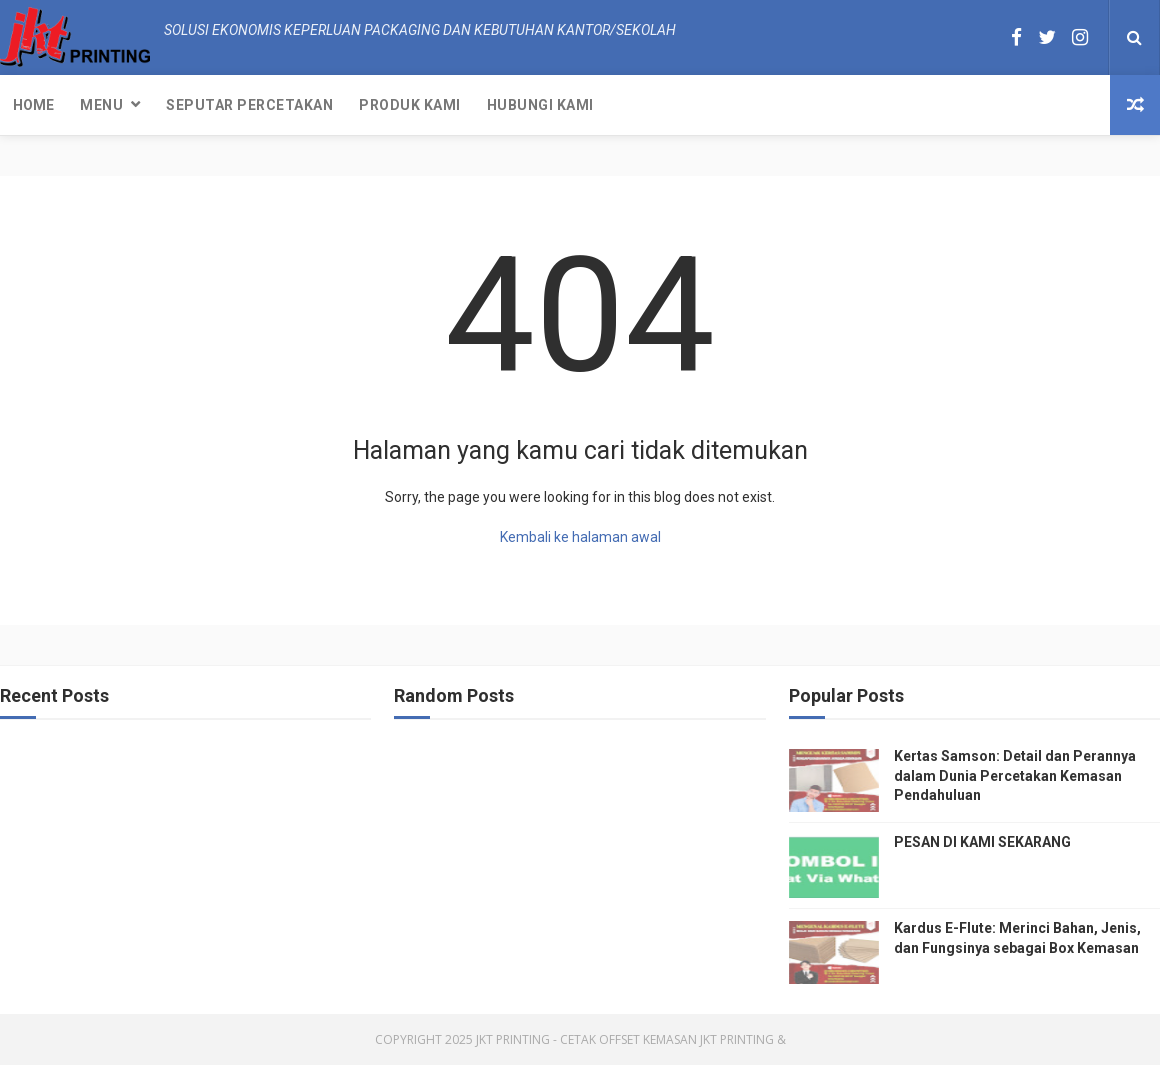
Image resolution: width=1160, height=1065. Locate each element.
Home (33, 105)
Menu (101, 105)
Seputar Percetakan (249, 105)
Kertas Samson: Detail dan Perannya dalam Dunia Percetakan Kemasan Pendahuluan (1015, 775)
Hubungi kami (540, 105)
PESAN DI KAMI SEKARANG (982, 842)
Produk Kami (410, 105)
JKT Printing (737, 1039)
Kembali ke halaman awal (580, 537)
